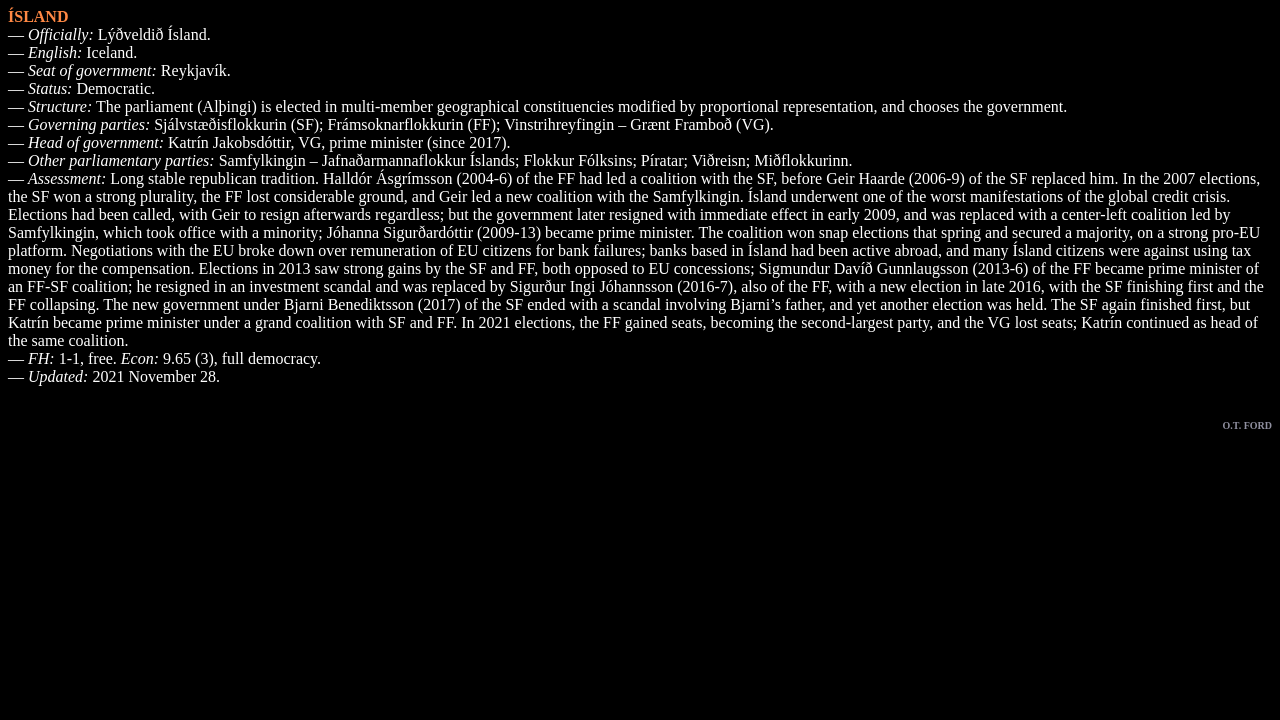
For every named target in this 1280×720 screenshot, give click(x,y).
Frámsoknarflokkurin (396, 124)
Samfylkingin (696, 196)
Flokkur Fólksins (577, 160)
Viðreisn (719, 160)
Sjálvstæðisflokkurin (220, 124)
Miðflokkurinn (801, 160)
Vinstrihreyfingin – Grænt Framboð (618, 124)
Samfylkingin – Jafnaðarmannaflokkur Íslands (367, 160)
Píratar (662, 160)
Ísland (767, 196)
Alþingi (227, 106)
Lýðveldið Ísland (152, 34)
